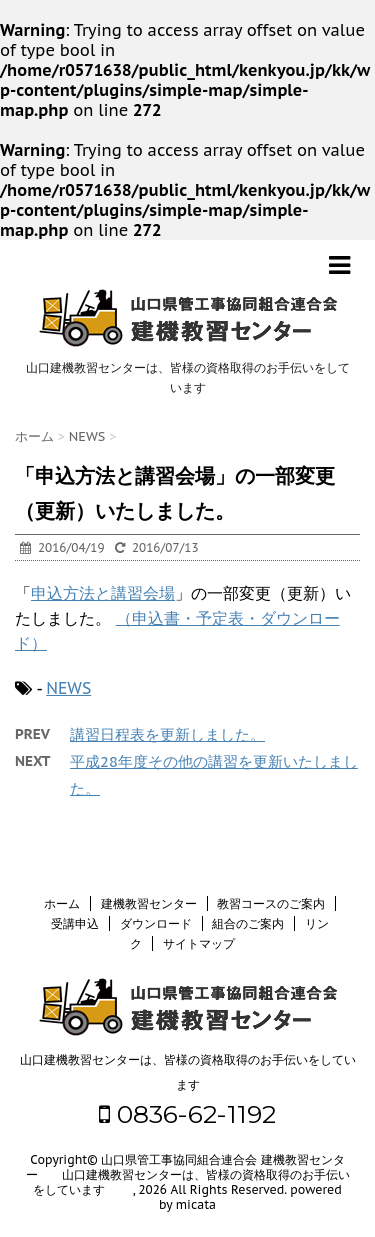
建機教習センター (149, 903)
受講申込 (75, 923)
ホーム (62, 903)
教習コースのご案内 (271, 903)
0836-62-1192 (187, 1114)
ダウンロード (156, 923)
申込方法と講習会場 (103, 593)
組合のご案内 (248, 923)
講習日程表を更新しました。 (167, 734)
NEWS (68, 688)
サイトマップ (199, 943)
